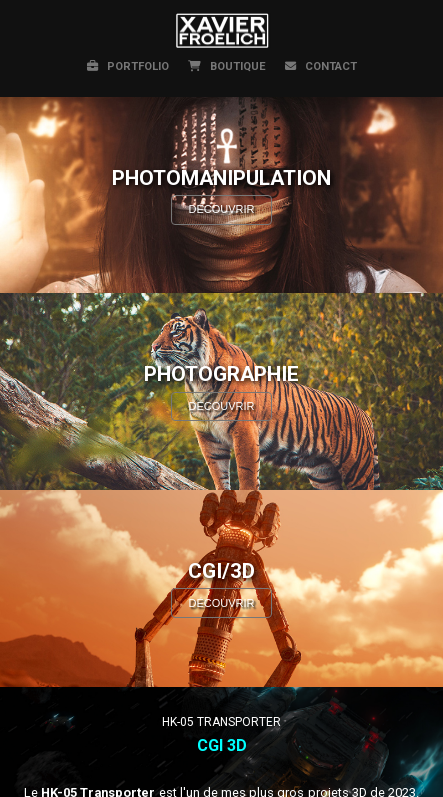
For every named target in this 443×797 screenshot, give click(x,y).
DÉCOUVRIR (221, 209)
